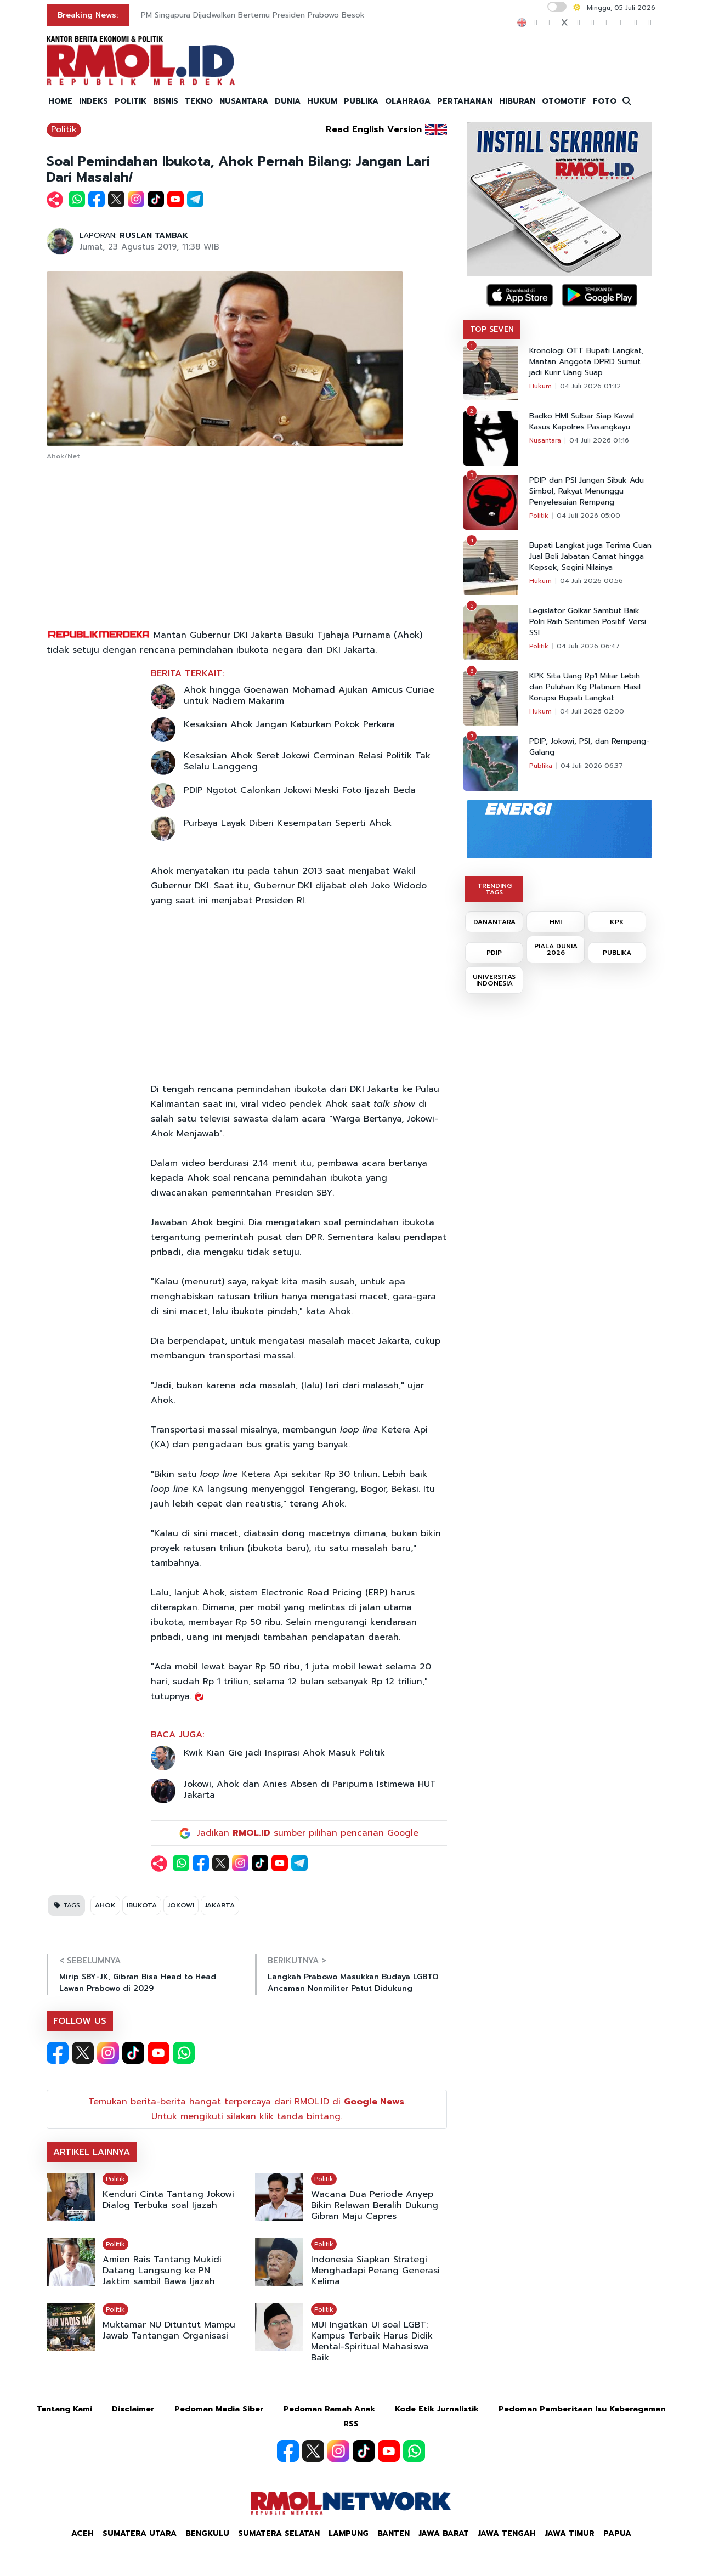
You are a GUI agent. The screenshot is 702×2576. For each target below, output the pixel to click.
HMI (556, 922)
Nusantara (545, 440)
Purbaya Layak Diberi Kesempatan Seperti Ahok (288, 823)
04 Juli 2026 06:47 (588, 646)
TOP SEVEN (492, 329)
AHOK (105, 1905)
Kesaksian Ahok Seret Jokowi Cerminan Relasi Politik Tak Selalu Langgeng (307, 761)
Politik (64, 129)
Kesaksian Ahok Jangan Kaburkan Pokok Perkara (289, 724)
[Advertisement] (247, 545)
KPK (617, 922)
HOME (60, 101)
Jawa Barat (443, 2533)
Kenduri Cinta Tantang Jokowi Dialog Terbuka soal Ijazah (168, 2200)
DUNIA (288, 101)
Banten (393, 2533)
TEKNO (199, 101)
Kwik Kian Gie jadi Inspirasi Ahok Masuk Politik (284, 1752)
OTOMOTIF (564, 101)
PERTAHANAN (464, 101)
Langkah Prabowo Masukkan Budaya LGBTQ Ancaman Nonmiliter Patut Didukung (353, 1982)
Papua (617, 2533)
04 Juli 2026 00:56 (591, 581)
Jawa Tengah (507, 2533)
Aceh (82, 2533)
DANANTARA (494, 922)
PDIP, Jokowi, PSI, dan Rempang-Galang (589, 747)
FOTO (604, 101)
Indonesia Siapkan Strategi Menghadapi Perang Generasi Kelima (375, 2270)
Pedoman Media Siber (219, 2409)
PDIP (494, 953)
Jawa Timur (570, 2533)
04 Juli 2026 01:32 (590, 386)
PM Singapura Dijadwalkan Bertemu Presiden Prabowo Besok (253, 15)
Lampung (349, 2533)
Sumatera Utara (140, 2533)
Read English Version (374, 129)
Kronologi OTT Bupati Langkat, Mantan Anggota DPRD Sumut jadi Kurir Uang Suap (586, 362)
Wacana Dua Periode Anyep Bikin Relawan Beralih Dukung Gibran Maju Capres (374, 2205)
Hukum (540, 386)
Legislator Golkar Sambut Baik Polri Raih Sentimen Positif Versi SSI (587, 621)
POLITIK (130, 101)
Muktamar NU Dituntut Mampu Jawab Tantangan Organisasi (169, 2330)
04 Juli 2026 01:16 (599, 440)
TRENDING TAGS (494, 889)
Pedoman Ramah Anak (329, 2409)
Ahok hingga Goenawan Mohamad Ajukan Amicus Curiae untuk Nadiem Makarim (309, 695)
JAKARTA (220, 1905)
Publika (540, 766)
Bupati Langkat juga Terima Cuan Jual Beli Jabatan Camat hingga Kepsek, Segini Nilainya (590, 556)
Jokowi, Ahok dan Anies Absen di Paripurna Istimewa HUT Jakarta (310, 1790)
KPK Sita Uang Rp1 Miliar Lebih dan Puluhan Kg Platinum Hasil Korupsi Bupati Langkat (585, 687)
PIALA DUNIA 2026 (556, 949)
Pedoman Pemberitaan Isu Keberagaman (582, 2409)
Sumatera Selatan (279, 2533)
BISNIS (165, 101)
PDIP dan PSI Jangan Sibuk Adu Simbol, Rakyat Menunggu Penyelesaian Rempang (586, 491)
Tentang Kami (64, 2409)
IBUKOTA (142, 1905)
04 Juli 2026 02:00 (592, 711)
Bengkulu (207, 2533)
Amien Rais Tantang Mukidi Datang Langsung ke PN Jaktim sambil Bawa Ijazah (162, 2270)
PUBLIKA (361, 101)
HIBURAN (517, 101)
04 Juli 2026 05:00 (588, 515)
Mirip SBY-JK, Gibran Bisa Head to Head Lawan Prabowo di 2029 (137, 1982)
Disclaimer (133, 2409)
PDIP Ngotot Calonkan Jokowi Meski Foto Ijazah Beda (300, 790)
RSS (351, 2424)
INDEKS (93, 101)
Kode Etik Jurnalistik (437, 2409)
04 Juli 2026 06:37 (592, 766)
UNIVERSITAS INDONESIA (494, 980)
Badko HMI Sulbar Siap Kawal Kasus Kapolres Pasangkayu (581, 422)
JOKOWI (181, 1905)
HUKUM (322, 101)
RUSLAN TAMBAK (154, 235)
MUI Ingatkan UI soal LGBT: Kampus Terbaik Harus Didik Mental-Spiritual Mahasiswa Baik (372, 2341)
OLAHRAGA (408, 101)
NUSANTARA (243, 101)
